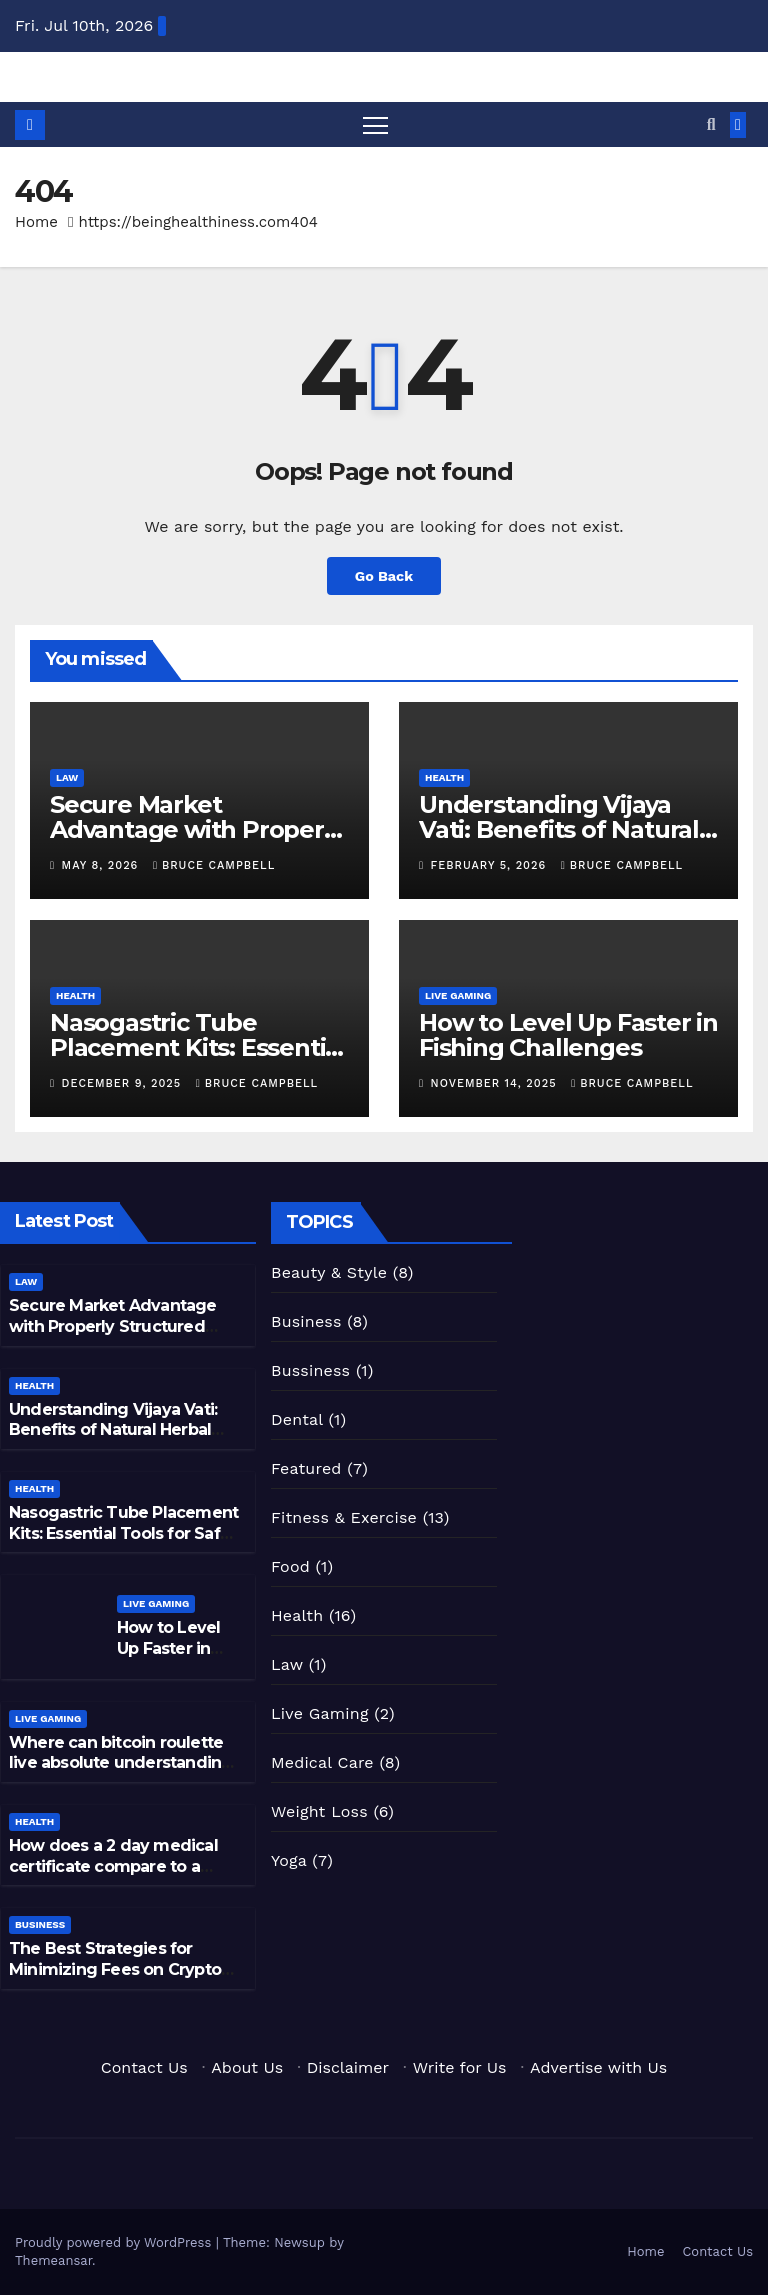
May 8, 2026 (102, 865)
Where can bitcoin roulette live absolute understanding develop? (120, 1763)
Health (444, 777)
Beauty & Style (329, 1272)
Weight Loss (319, 1811)
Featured (306, 1468)
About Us (247, 2067)
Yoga (289, 1860)
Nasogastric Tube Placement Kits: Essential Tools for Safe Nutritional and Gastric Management (123, 1543)
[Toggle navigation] (375, 124)
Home (36, 222)
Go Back (384, 576)
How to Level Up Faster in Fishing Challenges (568, 1035)
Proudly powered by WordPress (115, 2242)
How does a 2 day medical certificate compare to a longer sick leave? (113, 1866)
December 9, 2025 (124, 1083)
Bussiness (310, 1370)
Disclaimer (348, 2067)
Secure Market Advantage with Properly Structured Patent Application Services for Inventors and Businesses (124, 1336)
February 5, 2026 (491, 865)
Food (290, 1566)
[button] (711, 124)
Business (40, 1924)
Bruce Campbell (214, 865)
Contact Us (144, 2067)
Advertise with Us (598, 2067)
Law (67, 777)
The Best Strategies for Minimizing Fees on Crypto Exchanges (115, 1969)
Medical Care (322, 1762)
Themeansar (53, 2260)
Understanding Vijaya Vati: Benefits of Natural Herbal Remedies (559, 829)
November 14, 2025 (496, 1083)
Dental (297, 1419)
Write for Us (460, 2067)
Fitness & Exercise (344, 1517)
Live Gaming (458, 995)
